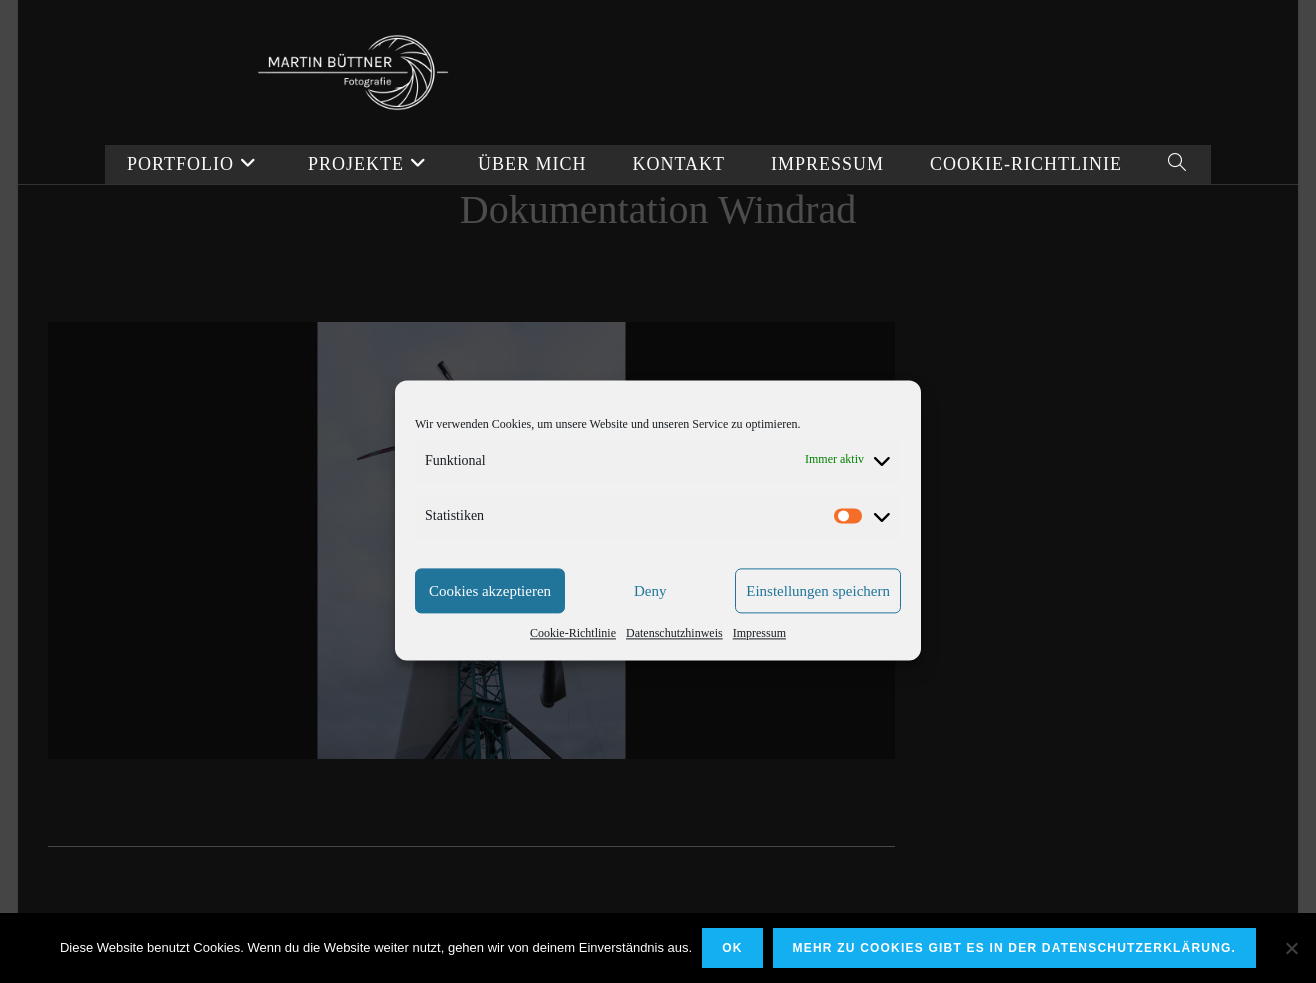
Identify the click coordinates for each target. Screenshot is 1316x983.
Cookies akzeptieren (490, 621)
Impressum (759, 664)
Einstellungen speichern (818, 621)
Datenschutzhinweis (674, 664)
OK (732, 948)
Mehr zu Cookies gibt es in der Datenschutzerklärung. (1015, 948)
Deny (650, 621)
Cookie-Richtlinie (573, 664)
